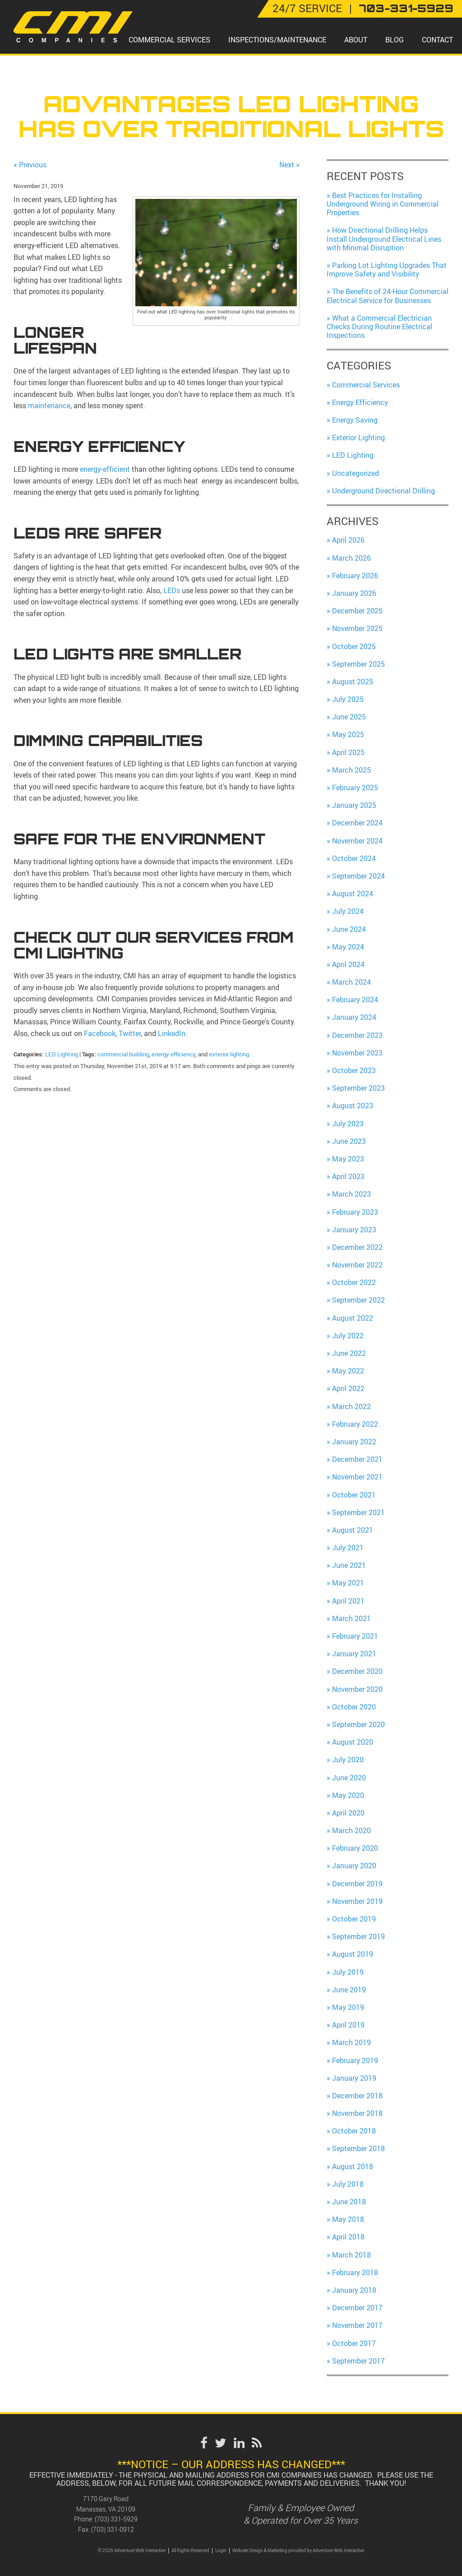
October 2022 (354, 1282)
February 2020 (355, 1848)
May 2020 (348, 1795)
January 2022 (354, 1442)
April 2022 (348, 1388)
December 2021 (357, 1459)
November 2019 (357, 1901)
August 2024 (352, 894)
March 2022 (351, 1406)
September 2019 (358, 1936)
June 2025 (349, 717)
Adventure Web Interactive (338, 2550)
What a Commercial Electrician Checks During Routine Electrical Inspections (379, 326)
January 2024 (354, 1017)
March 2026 (351, 558)
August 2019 (352, 1954)
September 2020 (358, 1724)
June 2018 (349, 2202)
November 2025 (357, 628)
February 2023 (355, 1212)
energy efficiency (173, 1054)
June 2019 (349, 1990)
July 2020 (348, 1760)
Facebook (100, 1033)
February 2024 (355, 1000)
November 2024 (357, 841)
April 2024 (348, 964)
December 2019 (357, 1884)
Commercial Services (169, 40)
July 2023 (348, 1124)
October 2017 (354, 2343)
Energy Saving (355, 420)
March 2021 (351, 1618)
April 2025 (348, 752)
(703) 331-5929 (116, 2519)
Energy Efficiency (360, 402)
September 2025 (358, 664)
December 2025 (357, 611)
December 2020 (357, 1671)
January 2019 (354, 2078)
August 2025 (352, 682)
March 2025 (351, 770)
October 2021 (354, 1495)
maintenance (49, 405)
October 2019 (354, 1919)
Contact (437, 40)
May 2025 (348, 734)
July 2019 (348, 1972)
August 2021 (352, 1530)
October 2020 (354, 1707)
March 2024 (351, 982)
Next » (289, 165)
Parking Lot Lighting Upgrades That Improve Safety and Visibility (387, 269)
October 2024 (354, 858)
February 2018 (355, 2272)
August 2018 (352, 2166)
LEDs (171, 590)
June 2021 (349, 1565)
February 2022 (355, 1424)
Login (220, 2550)
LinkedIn (170, 1033)
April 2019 (348, 2025)
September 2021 (358, 1512)
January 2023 (354, 1230)
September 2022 (358, 1300)
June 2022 (349, 1353)
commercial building (123, 1054)
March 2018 (351, 2255)
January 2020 (354, 1866)
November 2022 (357, 1265)
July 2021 (348, 1548)
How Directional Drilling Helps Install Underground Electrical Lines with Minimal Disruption (384, 238)
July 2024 (348, 911)
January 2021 (354, 1654)
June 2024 (349, 929)
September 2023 (358, 1088)
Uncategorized (355, 473)
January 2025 (354, 805)
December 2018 (357, 2096)
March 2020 (351, 1830)
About (355, 40)
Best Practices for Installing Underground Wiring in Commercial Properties (383, 203)
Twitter (129, 1033)
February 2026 (355, 576)
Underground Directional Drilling (383, 491)
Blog (394, 40)
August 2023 (352, 1106)
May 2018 (348, 2219)
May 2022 (348, 1371)
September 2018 (358, 2148)
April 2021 (348, 1601)
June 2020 (349, 1778)
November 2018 (357, 2113)
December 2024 (357, 823)
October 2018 (354, 2131)
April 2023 (348, 1176)
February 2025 (355, 788)
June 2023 (349, 1141)
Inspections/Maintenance (277, 40)
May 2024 (348, 947)
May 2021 (348, 1583)
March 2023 (351, 1194)
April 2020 (348, 1813)
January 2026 (354, 593)
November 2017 (357, 2325)
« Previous (30, 165)
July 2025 (348, 699)
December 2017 (357, 2308)
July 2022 (348, 1336)
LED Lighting (61, 1054)
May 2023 (348, 1159)
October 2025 (354, 646)
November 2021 (357, 1477)
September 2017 (358, 2361)
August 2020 (352, 1742)
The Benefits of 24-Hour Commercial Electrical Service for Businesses (387, 295)
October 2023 (354, 1070)
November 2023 (357, 1053)
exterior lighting (229, 1054)
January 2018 (354, 2290)
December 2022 (357, 1247)
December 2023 (357, 1035)
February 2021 (355, 1636)
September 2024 (358, 876)
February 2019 (355, 2060)
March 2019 (351, 2042)
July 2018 (348, 2184)
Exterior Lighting (358, 437)
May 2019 (348, 2007)
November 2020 (357, 1689)
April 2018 (348, 2237)
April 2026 (348, 540)
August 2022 (352, 1318)
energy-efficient (105, 469)
